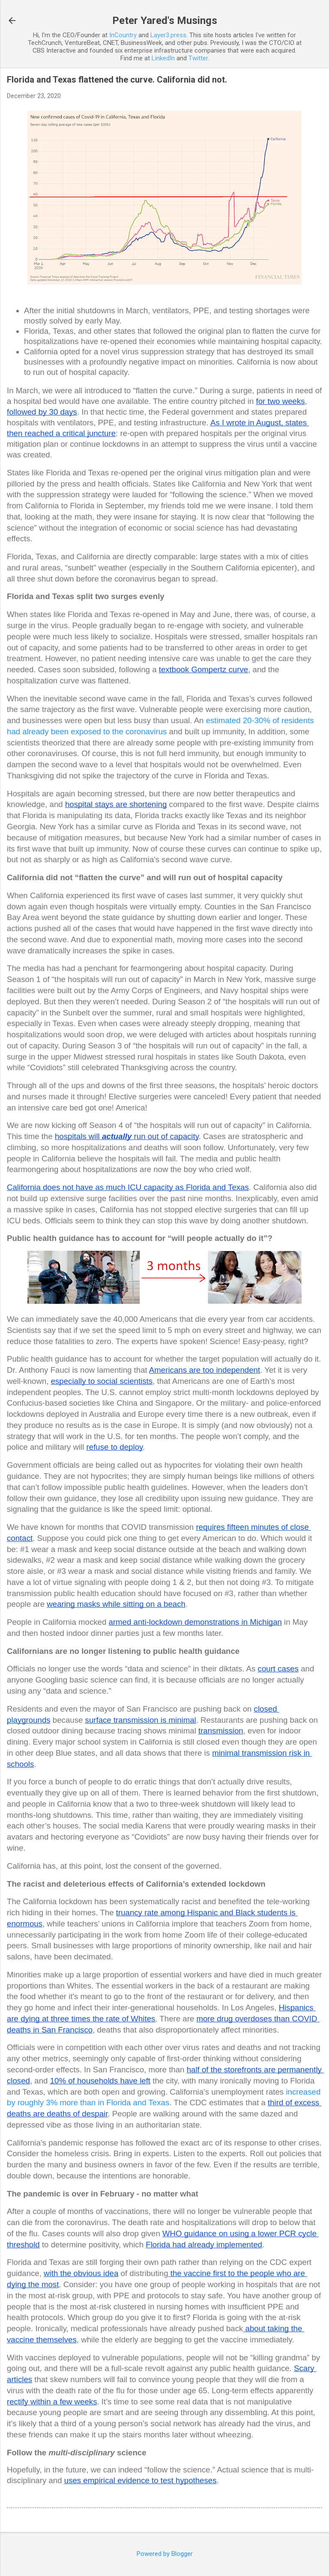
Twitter (198, 58)
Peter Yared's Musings (164, 21)
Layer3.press (168, 35)
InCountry (123, 35)
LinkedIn (163, 58)
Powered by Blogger (165, 2554)
